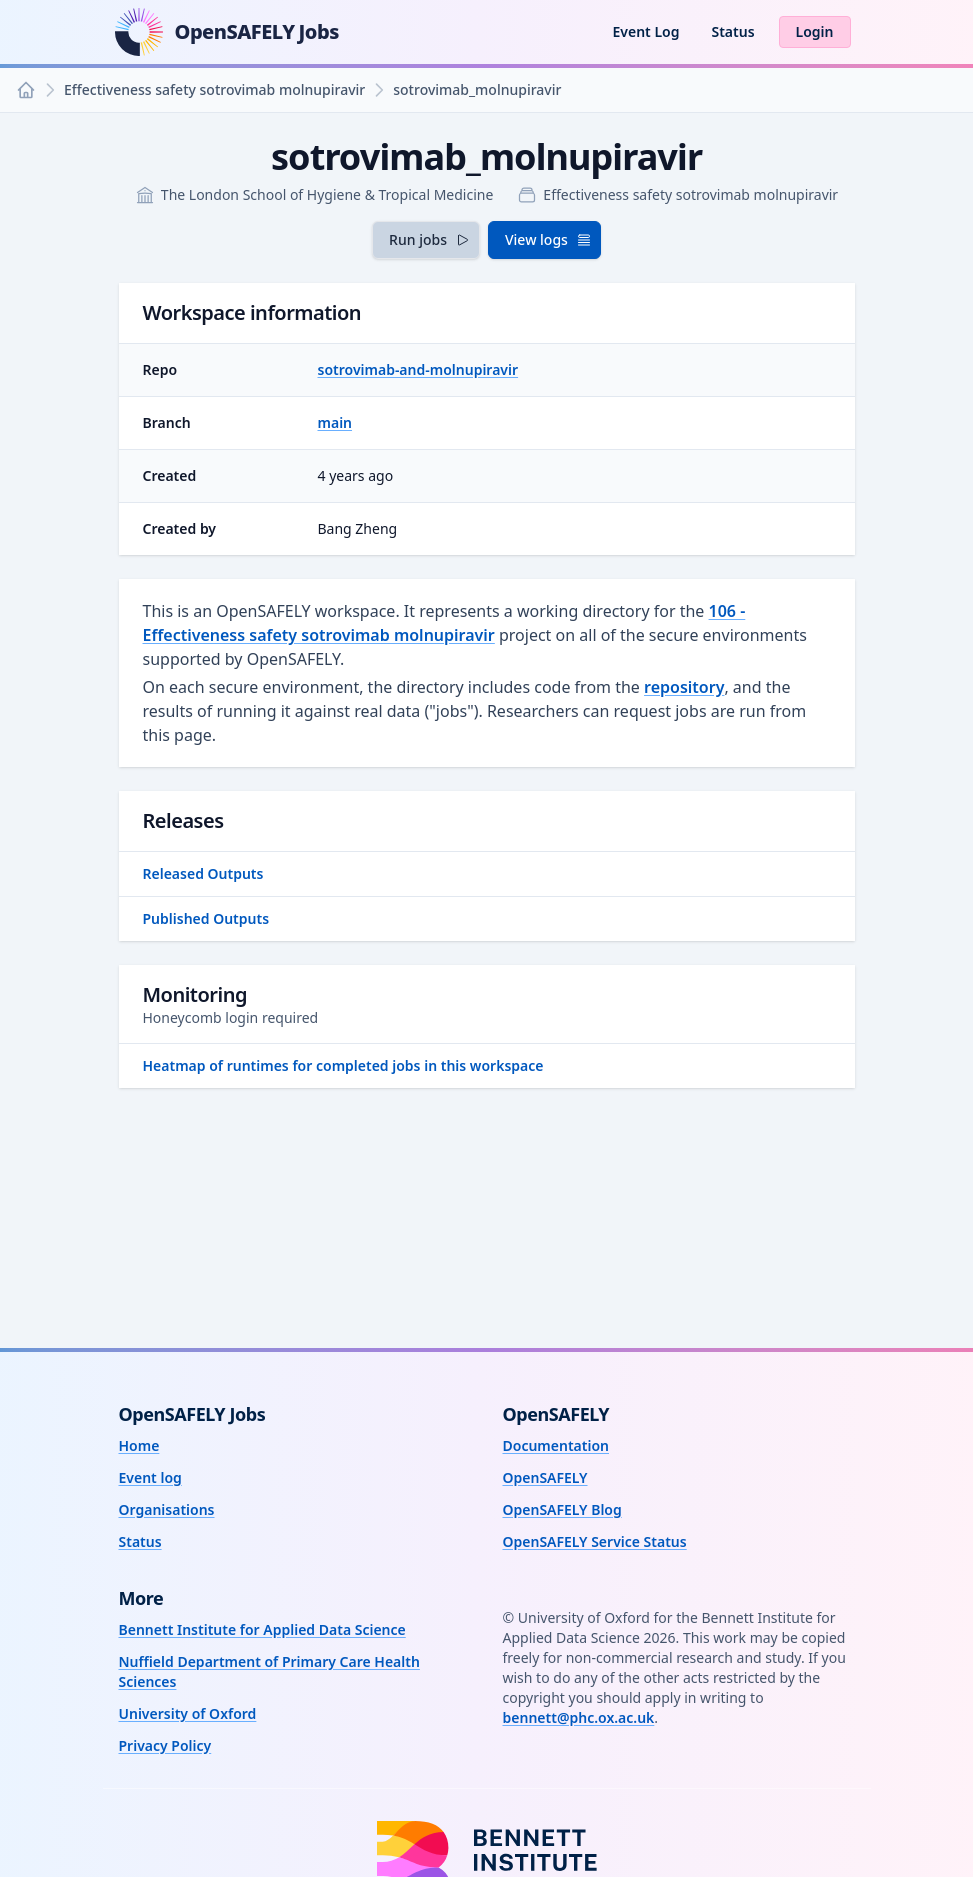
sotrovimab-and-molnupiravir (418, 369)
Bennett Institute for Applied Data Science (262, 1629)
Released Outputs (203, 873)
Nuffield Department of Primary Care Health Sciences (269, 1671)
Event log (150, 1477)
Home (139, 1445)
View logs (548, 239)
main (335, 422)
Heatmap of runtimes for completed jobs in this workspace (343, 1065)
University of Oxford (188, 1713)
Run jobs (430, 239)
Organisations (167, 1509)
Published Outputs (206, 918)
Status (732, 31)
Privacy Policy (165, 1745)
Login (815, 31)
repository (684, 687)
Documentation (556, 1445)
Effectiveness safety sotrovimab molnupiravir (214, 89)
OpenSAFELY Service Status (595, 1541)
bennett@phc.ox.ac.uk (579, 1717)
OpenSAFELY (545, 1477)
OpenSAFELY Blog (562, 1509)
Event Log (645, 31)
